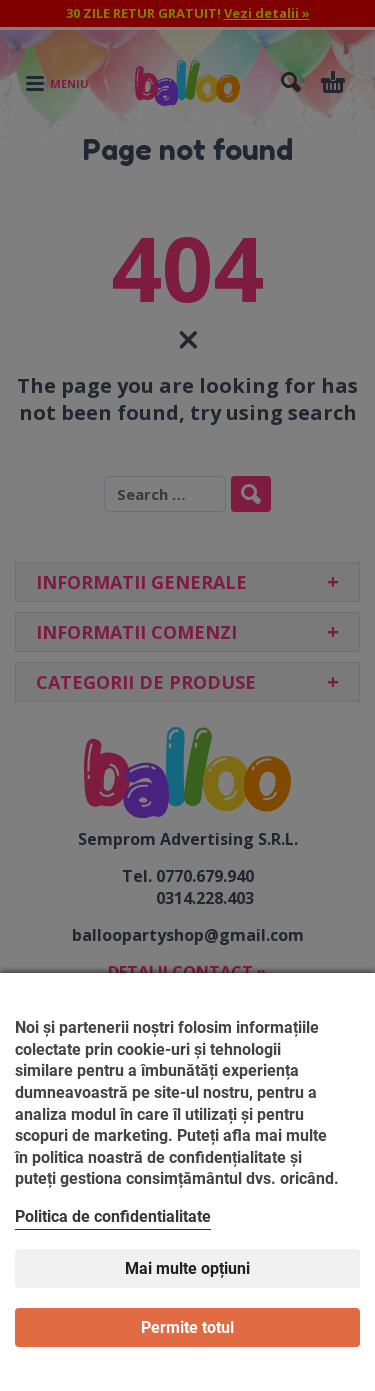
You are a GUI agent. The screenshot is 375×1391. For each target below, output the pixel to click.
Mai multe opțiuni (187, 1268)
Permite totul (187, 1327)
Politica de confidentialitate (113, 1216)
